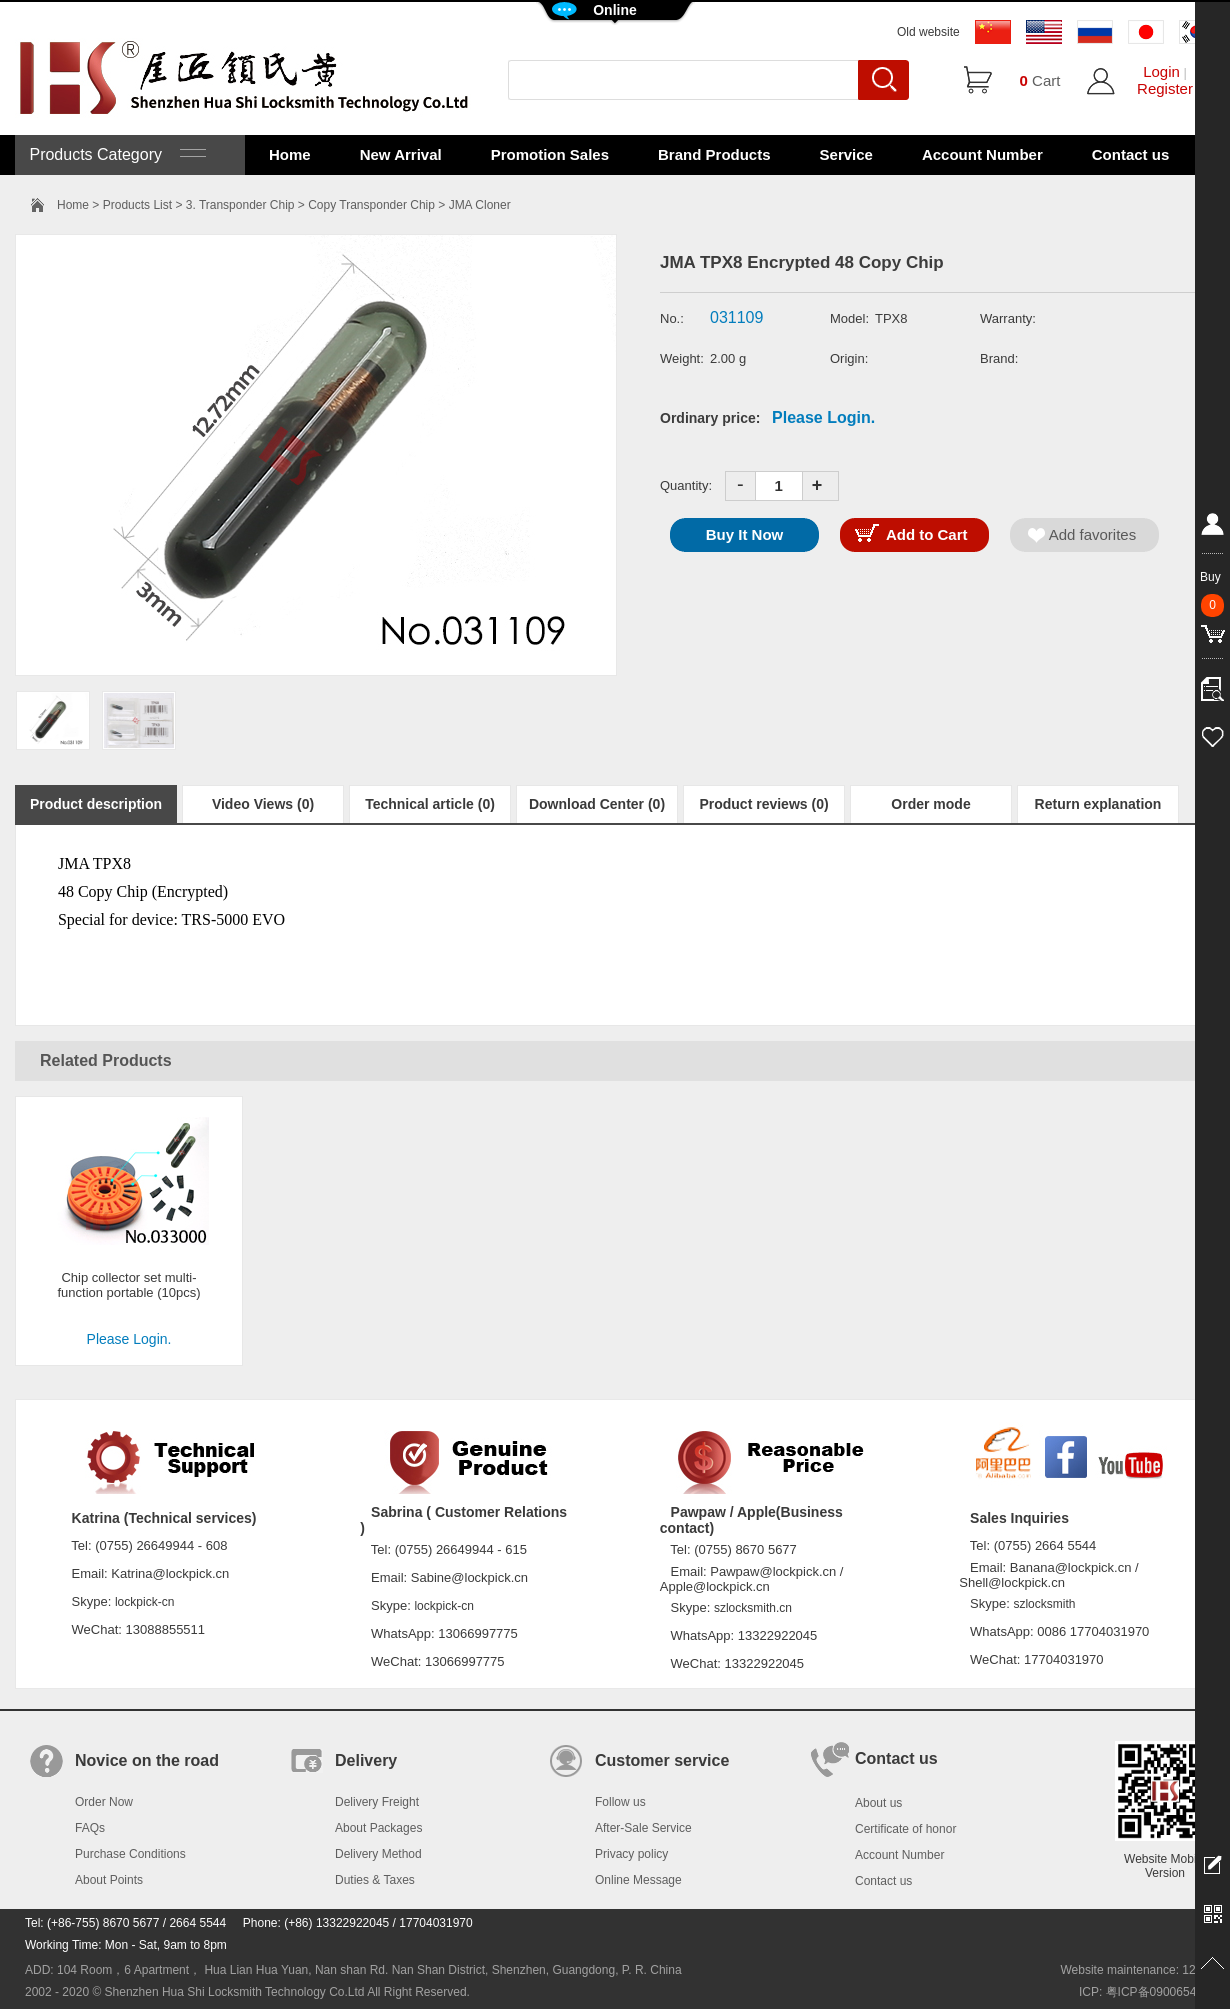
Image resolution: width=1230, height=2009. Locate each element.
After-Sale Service (643, 1828)
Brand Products (714, 154)
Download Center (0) (597, 804)
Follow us (620, 1802)
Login (1161, 71)
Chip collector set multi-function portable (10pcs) (128, 1285)
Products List (137, 205)
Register (1165, 88)
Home (290, 154)
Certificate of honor (905, 1829)
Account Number (982, 154)
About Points (109, 1880)
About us (878, 1803)
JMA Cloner (480, 205)
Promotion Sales (550, 154)
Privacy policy (631, 1854)
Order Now (104, 1802)
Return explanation (1098, 804)
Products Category (115, 154)
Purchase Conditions (130, 1854)
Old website (928, 32)
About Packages (378, 1828)
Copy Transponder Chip (371, 205)
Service (846, 154)
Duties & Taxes (375, 1880)
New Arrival (401, 154)
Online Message (638, 1880)
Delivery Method (378, 1854)
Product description (96, 804)
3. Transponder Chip (240, 205)
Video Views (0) (263, 804)
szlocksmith (1044, 1604)
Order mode (930, 804)
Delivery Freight (377, 1802)
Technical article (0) (430, 804)
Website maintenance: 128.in (1137, 1970)
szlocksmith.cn (753, 1608)
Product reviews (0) (763, 804)
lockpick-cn (144, 1602)
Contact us (1131, 154)
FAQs (90, 1828)
